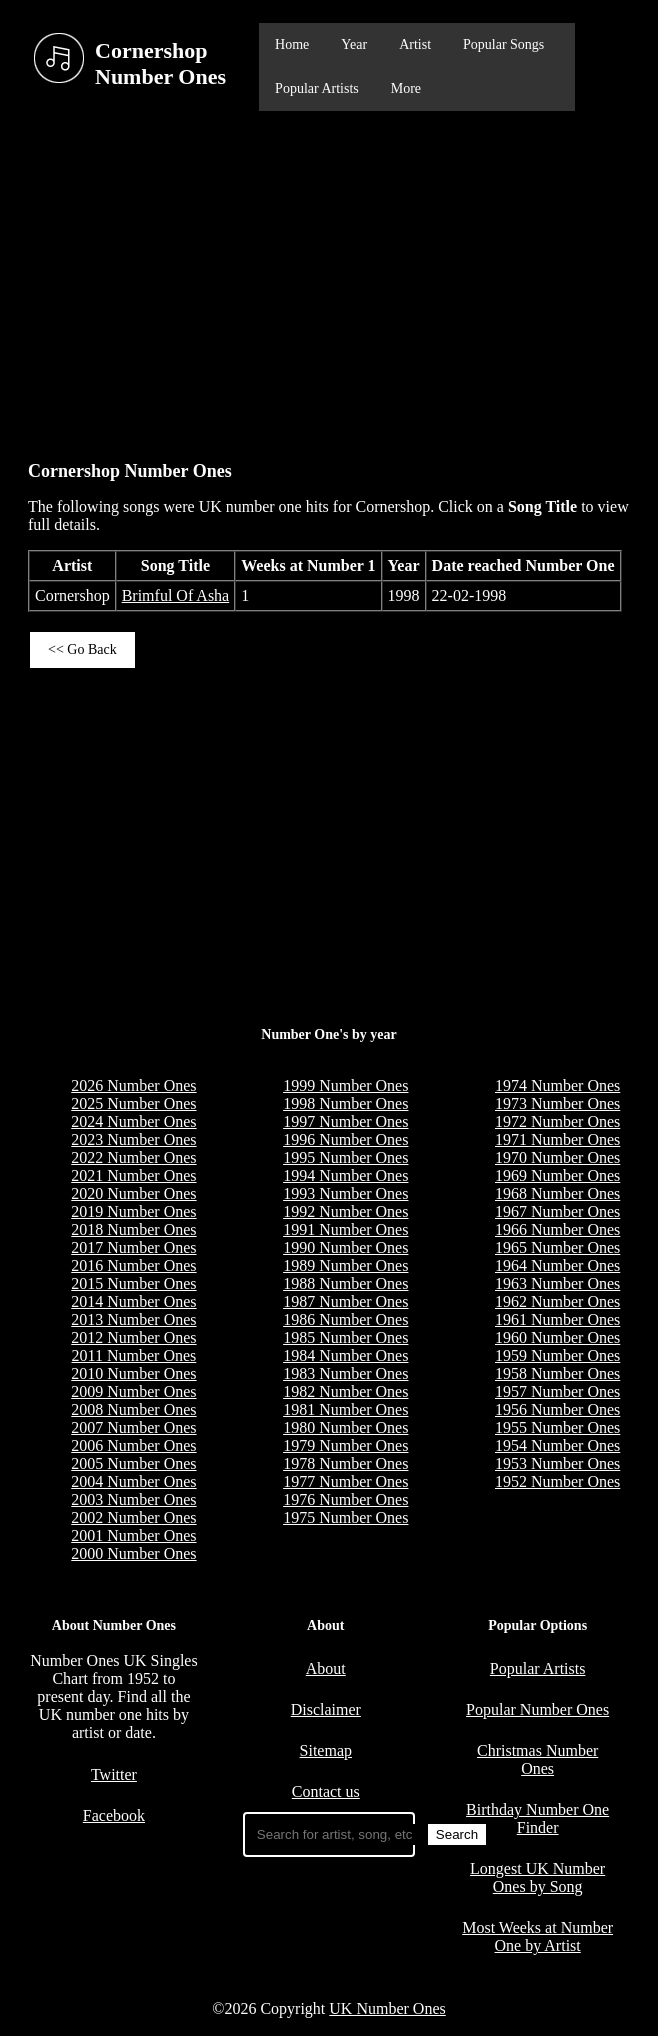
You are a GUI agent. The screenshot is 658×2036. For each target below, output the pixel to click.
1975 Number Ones (345, 1517)
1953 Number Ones (557, 1463)
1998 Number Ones (345, 1103)
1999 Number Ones (345, 1085)
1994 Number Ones (345, 1175)
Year (354, 44)
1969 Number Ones (557, 1175)
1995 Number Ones (345, 1157)
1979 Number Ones (345, 1445)
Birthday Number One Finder (537, 1818)
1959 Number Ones (557, 1355)
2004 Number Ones (133, 1481)
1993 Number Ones (345, 1193)
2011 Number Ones (134, 1355)
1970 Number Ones (557, 1157)
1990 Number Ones (345, 1247)
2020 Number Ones (133, 1193)
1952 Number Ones (557, 1481)
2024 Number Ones (133, 1121)
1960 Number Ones (557, 1337)
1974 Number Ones (557, 1085)
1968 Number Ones (557, 1193)
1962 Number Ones (557, 1301)
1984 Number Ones (345, 1355)
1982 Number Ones (345, 1391)
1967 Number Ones (557, 1211)
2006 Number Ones (133, 1445)
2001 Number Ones (133, 1535)
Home (292, 44)
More (406, 88)
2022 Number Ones (133, 1157)
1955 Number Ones (557, 1427)
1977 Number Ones (345, 1481)
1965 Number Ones (557, 1247)
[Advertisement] (329, 276)
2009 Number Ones (133, 1391)
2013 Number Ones (133, 1319)
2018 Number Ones (133, 1229)
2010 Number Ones (133, 1373)
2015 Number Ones (133, 1283)
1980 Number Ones (345, 1427)
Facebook (114, 1815)
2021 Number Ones (133, 1175)
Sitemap (326, 1750)
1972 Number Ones (557, 1121)
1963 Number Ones (557, 1283)
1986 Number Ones (345, 1319)
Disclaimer (326, 1709)
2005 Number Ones (133, 1463)
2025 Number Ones (133, 1103)
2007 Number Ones (133, 1427)
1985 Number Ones (345, 1337)
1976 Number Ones (345, 1499)
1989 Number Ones (345, 1265)
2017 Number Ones (133, 1247)
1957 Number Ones (557, 1391)
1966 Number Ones (557, 1229)
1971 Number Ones (557, 1139)
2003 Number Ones (133, 1499)
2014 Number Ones (133, 1301)
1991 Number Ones (345, 1229)
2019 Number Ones (133, 1211)
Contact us (326, 1791)
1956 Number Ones (557, 1409)
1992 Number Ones (345, 1211)
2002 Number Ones (133, 1517)
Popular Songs (503, 44)
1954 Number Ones (557, 1445)
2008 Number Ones (133, 1409)
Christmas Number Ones (537, 1759)
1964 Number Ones (557, 1265)
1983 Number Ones (345, 1373)
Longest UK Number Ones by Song (537, 1877)
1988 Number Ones (345, 1283)
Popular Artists (317, 88)
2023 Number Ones (133, 1139)
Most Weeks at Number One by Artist (537, 1936)
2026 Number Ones (133, 1085)
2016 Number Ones (133, 1265)
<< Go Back (82, 649)
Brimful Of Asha (176, 595)
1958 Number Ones (557, 1373)
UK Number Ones (387, 2008)
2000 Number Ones (133, 1553)
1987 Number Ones (345, 1301)
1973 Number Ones (557, 1103)
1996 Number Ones (345, 1139)
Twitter (114, 1774)
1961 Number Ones (557, 1319)
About (326, 1668)
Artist (415, 44)
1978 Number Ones (345, 1463)
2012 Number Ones (133, 1337)
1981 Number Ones (345, 1409)
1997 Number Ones (345, 1121)
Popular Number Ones (537, 1709)
